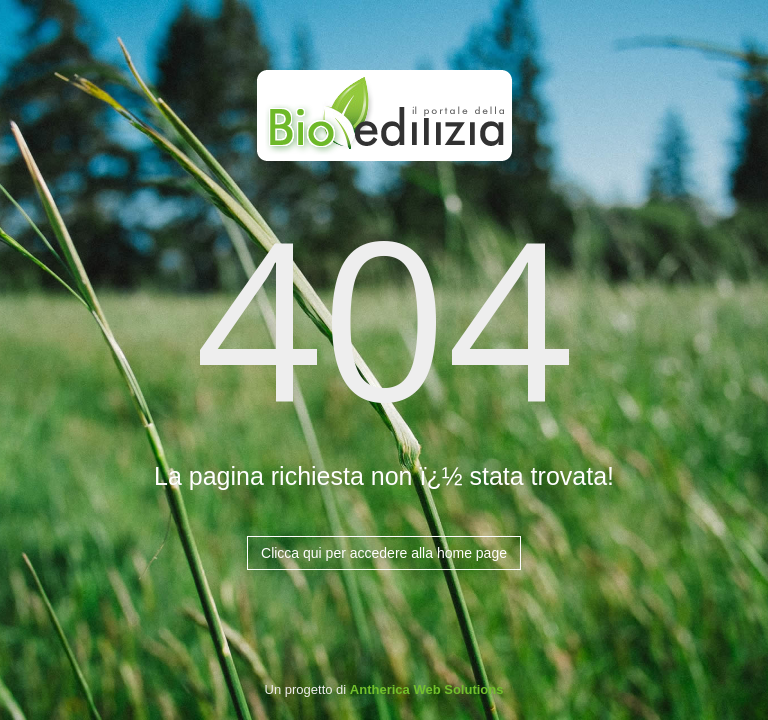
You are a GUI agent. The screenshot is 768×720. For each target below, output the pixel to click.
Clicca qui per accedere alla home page (384, 553)
